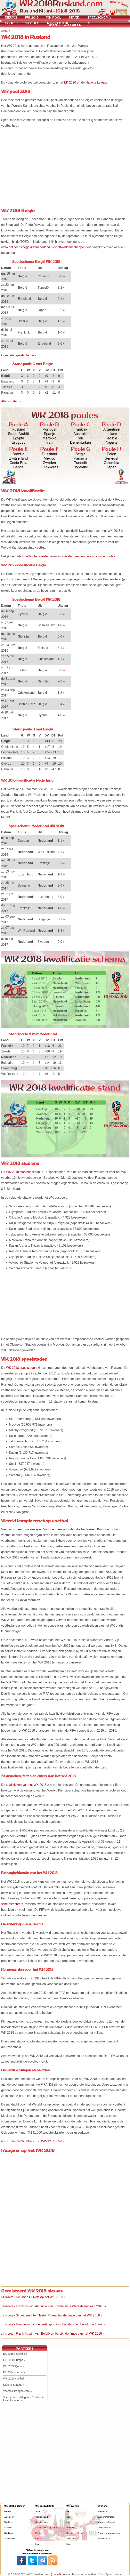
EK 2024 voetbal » (14, 2372)
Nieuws (7, 2511)
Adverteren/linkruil (106, 2522)
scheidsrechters (12, 1904)
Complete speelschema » (19, 355)
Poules (38, 2533)
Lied (68, 2517)
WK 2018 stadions (18, 1172)
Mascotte (70, 2527)
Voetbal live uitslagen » (17, 2397)
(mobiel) (56, 2574)
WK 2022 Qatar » (13, 2366)
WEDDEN (32, 23)
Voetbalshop (103, 2511)
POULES (11, 23)
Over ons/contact (105, 2517)
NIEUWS (11, 17)
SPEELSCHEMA (99, 17)
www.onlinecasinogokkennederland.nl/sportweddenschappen (43, 247)
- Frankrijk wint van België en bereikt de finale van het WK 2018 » (52, 2333)
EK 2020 (70, 82)
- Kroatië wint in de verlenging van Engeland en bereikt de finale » (53, 2324)
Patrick (61, 2141)
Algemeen (9, 2517)
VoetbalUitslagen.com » (17, 2391)
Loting (38, 2544)
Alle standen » (11, 401)
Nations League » (14, 2384)
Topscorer (71, 2538)
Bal (67, 2511)
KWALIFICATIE (58, 23)
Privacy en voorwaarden (108, 2533)
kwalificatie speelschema (39, 556)
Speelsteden (10, 2538)
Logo (68, 2522)
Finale (38, 2538)
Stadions (8, 2533)
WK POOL (53, 17)
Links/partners (104, 2527)
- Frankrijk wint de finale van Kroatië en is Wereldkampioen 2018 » (53, 2306)
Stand (38, 2511)
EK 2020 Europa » (14, 2360)
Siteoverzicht (103, 2538)
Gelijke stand (41, 2517)
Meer (68, 2544)
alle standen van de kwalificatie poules (88, 556)
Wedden (8, 2522)
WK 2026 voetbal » (14, 2378)
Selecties (8, 2527)
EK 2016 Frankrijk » (15, 2353)
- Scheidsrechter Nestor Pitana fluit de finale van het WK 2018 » (51, 2315)
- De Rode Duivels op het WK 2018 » (33, 2297)
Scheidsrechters (74, 2533)
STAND (74, 17)
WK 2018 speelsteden (21, 1367)
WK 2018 (31, 17)
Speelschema (41, 2522)
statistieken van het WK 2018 (26, 1784)
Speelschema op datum (46, 2527)
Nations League (96, 82)
